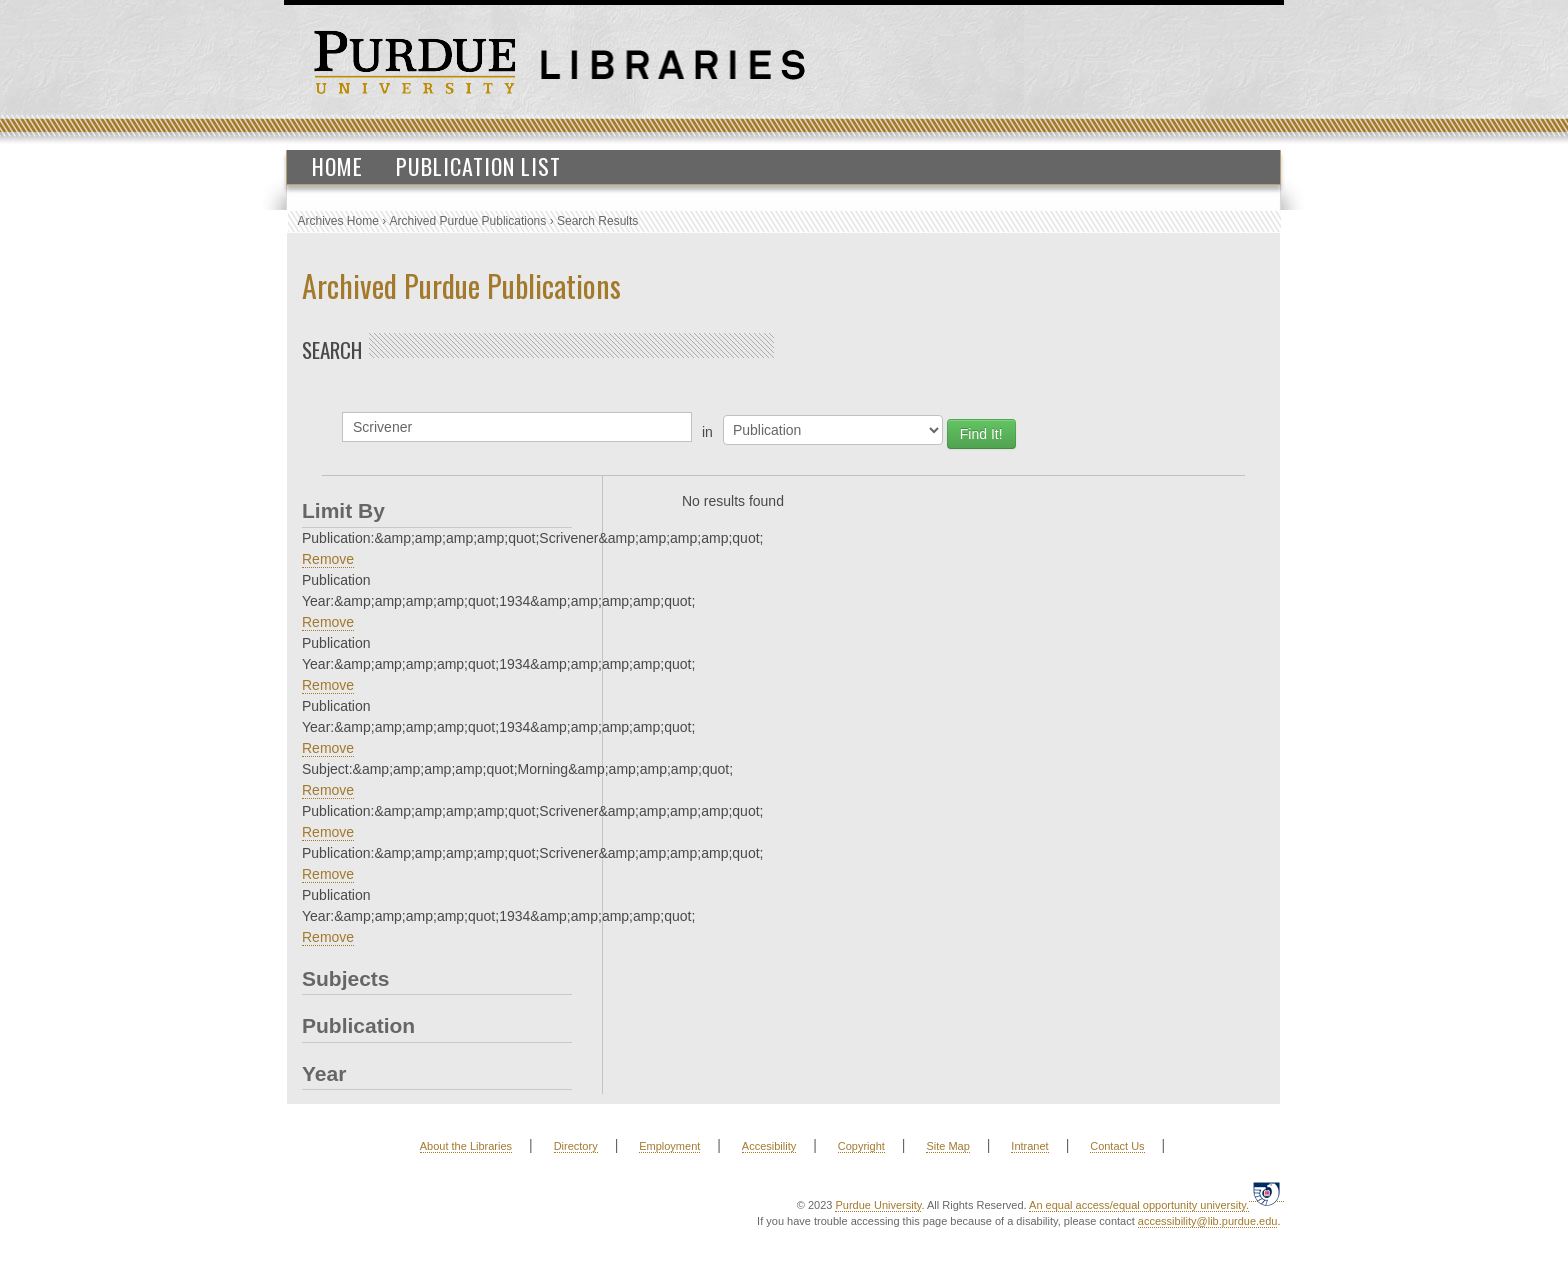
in (707, 432)
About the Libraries (466, 1146)
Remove (328, 559)
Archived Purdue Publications (468, 221)
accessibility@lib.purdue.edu (1208, 1221)
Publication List (478, 166)
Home (337, 166)
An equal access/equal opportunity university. (1139, 1205)
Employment (669, 1146)
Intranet (1029, 1146)
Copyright (861, 1146)
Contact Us (1117, 1146)
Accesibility (769, 1146)
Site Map (947, 1146)
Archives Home (338, 221)
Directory (576, 1146)
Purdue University (878, 1205)
